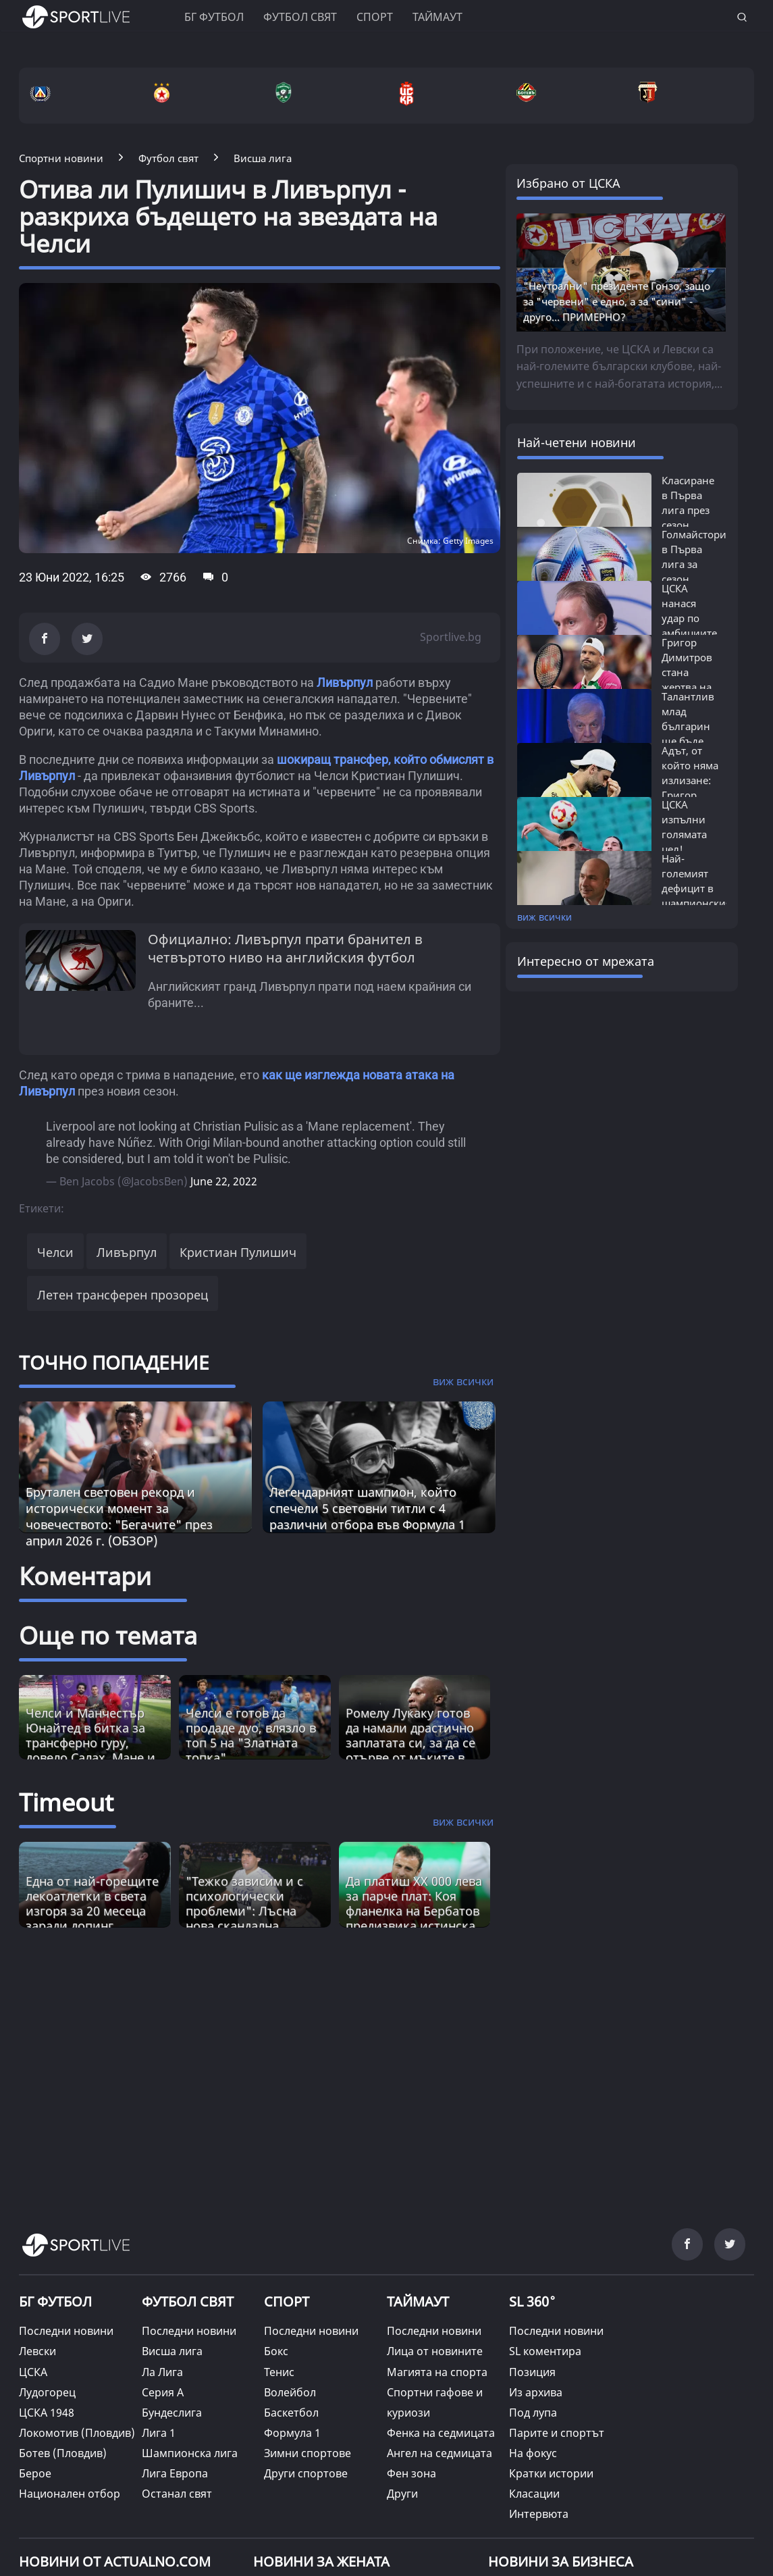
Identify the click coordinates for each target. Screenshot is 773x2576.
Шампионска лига (190, 2453)
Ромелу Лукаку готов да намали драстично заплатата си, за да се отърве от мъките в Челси (410, 1742)
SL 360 (532, 2300)
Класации (534, 2493)
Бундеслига (172, 2412)
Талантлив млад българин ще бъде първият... (688, 726)
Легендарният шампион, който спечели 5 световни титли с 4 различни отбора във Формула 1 (367, 1508)
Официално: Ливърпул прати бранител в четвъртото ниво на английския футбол (285, 948)
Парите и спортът (556, 2432)
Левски (37, 2351)
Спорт (374, 16)
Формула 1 (292, 2432)
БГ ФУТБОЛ (214, 16)
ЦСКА (33, 2372)
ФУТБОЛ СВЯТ (188, 2301)
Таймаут (437, 16)
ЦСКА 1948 (46, 2412)
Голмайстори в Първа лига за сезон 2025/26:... (694, 563)
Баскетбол (291, 2412)
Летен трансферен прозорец (122, 1295)
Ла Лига (162, 2372)
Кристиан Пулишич (238, 1252)
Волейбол (290, 2392)
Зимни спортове (307, 2453)
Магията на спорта (437, 2372)
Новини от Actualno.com (115, 2561)
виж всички (544, 916)
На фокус (533, 2453)
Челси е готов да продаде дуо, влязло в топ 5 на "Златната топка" (251, 1735)
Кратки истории (551, 2473)
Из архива (535, 2392)
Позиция (532, 2372)
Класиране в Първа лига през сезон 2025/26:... (688, 509)
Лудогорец (47, 2392)
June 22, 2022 (223, 1181)
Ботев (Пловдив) (63, 2453)
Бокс (276, 2351)
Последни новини (66, 2330)
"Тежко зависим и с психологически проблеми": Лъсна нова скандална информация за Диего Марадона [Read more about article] (252, 1918)
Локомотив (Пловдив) (77, 2432)
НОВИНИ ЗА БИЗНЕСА (560, 2561)
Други (402, 2493)
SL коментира (545, 2351)
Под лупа (533, 2412)
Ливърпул (345, 682)
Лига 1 (159, 2432)
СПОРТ (286, 2301)
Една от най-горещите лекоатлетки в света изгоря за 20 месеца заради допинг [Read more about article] (92, 1903)
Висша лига (172, 2351)
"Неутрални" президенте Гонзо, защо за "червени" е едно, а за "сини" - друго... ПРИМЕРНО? (616, 301)
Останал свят (177, 2493)
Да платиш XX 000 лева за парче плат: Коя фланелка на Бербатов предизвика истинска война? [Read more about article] (414, 1911)
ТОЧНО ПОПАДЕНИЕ (114, 1362)
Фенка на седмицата (441, 2432)
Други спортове (306, 2473)
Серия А (163, 2392)
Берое (35, 2473)
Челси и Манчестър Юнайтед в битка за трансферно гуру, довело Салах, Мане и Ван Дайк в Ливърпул (90, 1742)
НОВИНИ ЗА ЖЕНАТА (321, 2561)
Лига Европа (175, 2473)
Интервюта (538, 2513)
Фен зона (411, 2473)
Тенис (279, 2372)
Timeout (66, 1802)
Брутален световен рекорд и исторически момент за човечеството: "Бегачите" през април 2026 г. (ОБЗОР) (119, 1516)
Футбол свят (300, 16)
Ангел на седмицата (439, 2453)
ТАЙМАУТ (418, 2301)
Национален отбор (69, 2493)
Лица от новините (435, 2351)
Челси (55, 1252)
